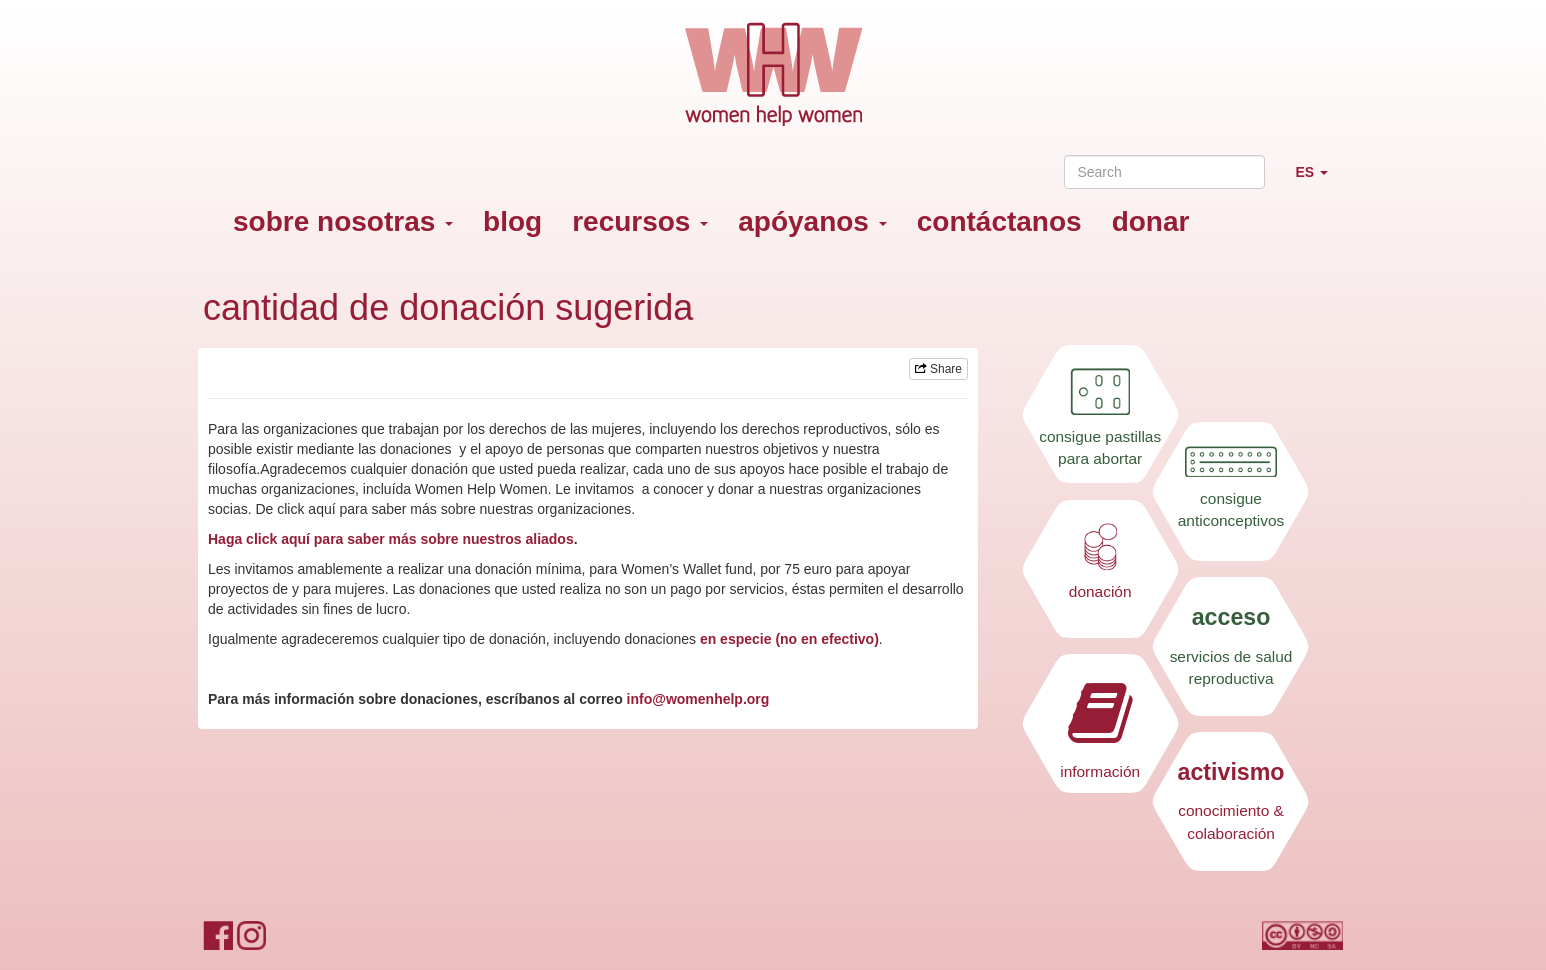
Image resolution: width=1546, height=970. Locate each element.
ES (1319, 180)
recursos (640, 221)
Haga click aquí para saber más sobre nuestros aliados (391, 539)
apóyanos (812, 221)
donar (1151, 221)
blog (512, 221)
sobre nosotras (343, 221)
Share (938, 369)
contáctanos (999, 221)
